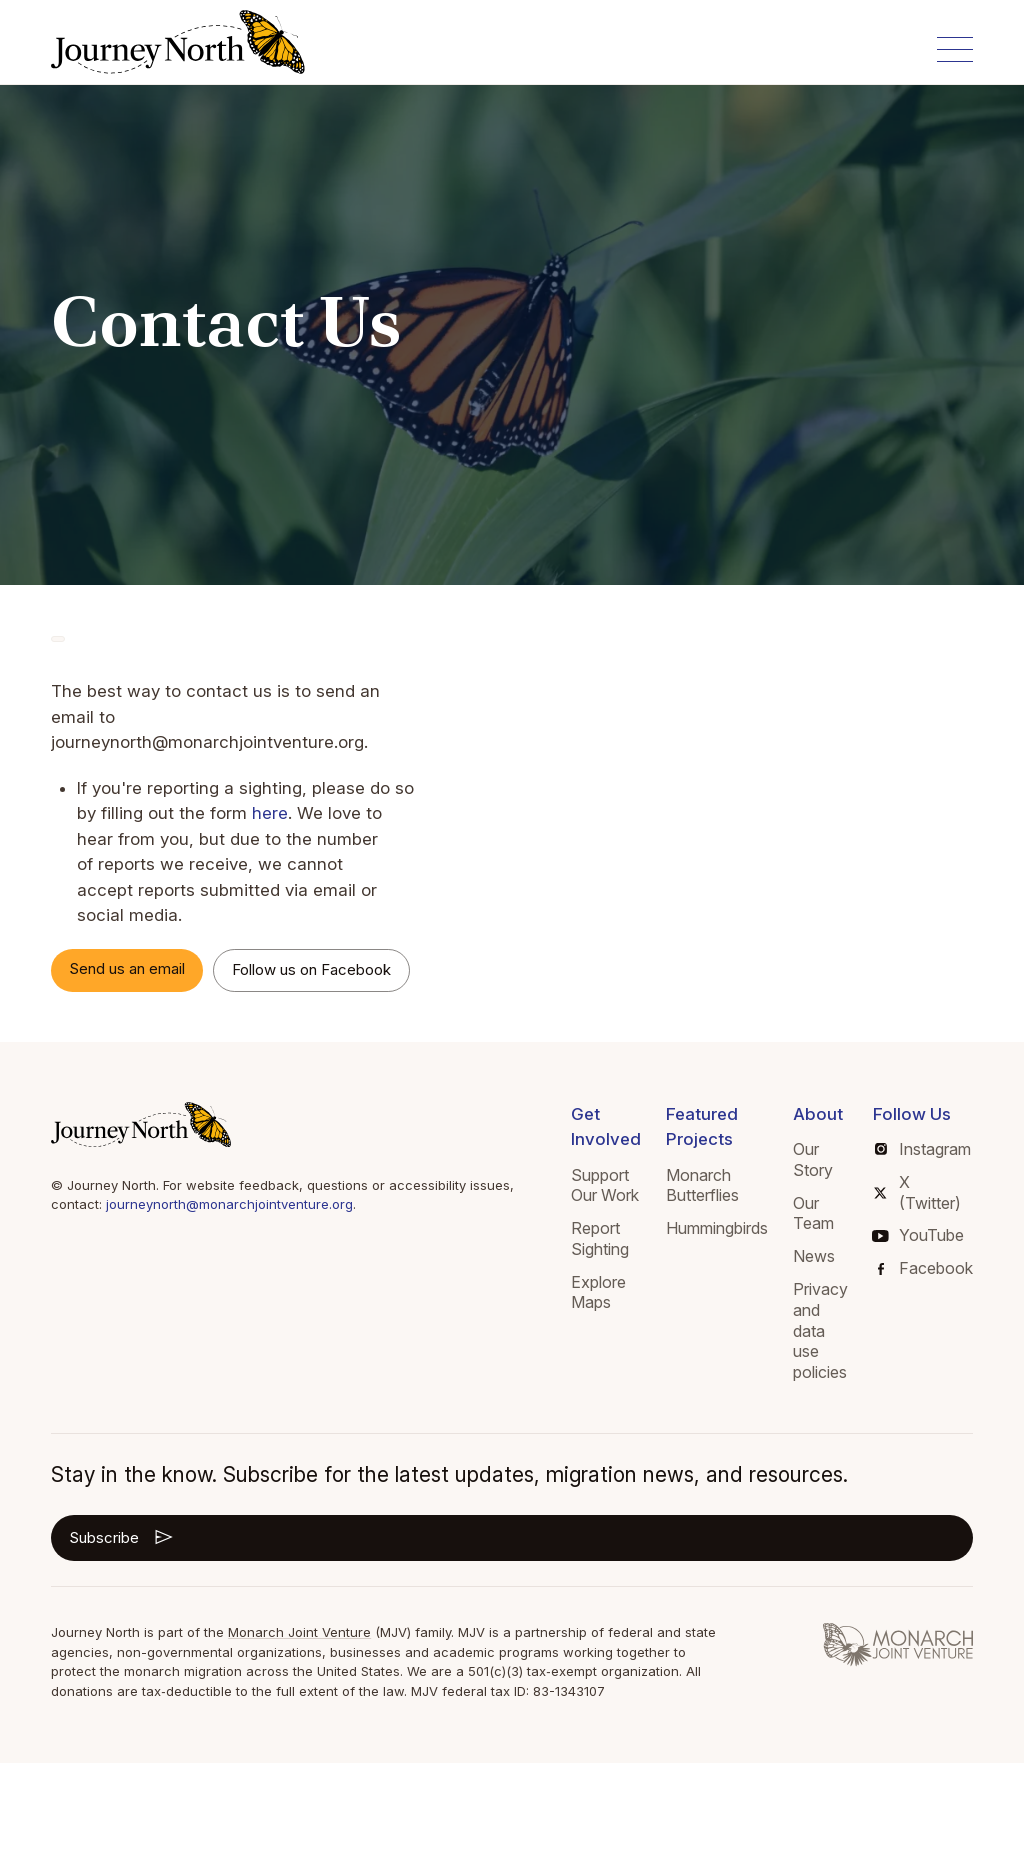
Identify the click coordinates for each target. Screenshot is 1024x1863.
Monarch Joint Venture (299, 1632)
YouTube (918, 1235)
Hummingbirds (717, 1228)
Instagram (923, 1149)
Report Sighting (600, 1238)
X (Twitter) (917, 1192)
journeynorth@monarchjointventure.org (229, 1204)
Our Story (813, 1159)
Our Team (813, 1213)
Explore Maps (598, 1292)
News (814, 1256)
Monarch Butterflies (702, 1185)
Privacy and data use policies (820, 1330)
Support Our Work (605, 1185)
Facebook (925, 1268)
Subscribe (122, 1537)
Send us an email (127, 968)
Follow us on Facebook (311, 969)
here (270, 813)
